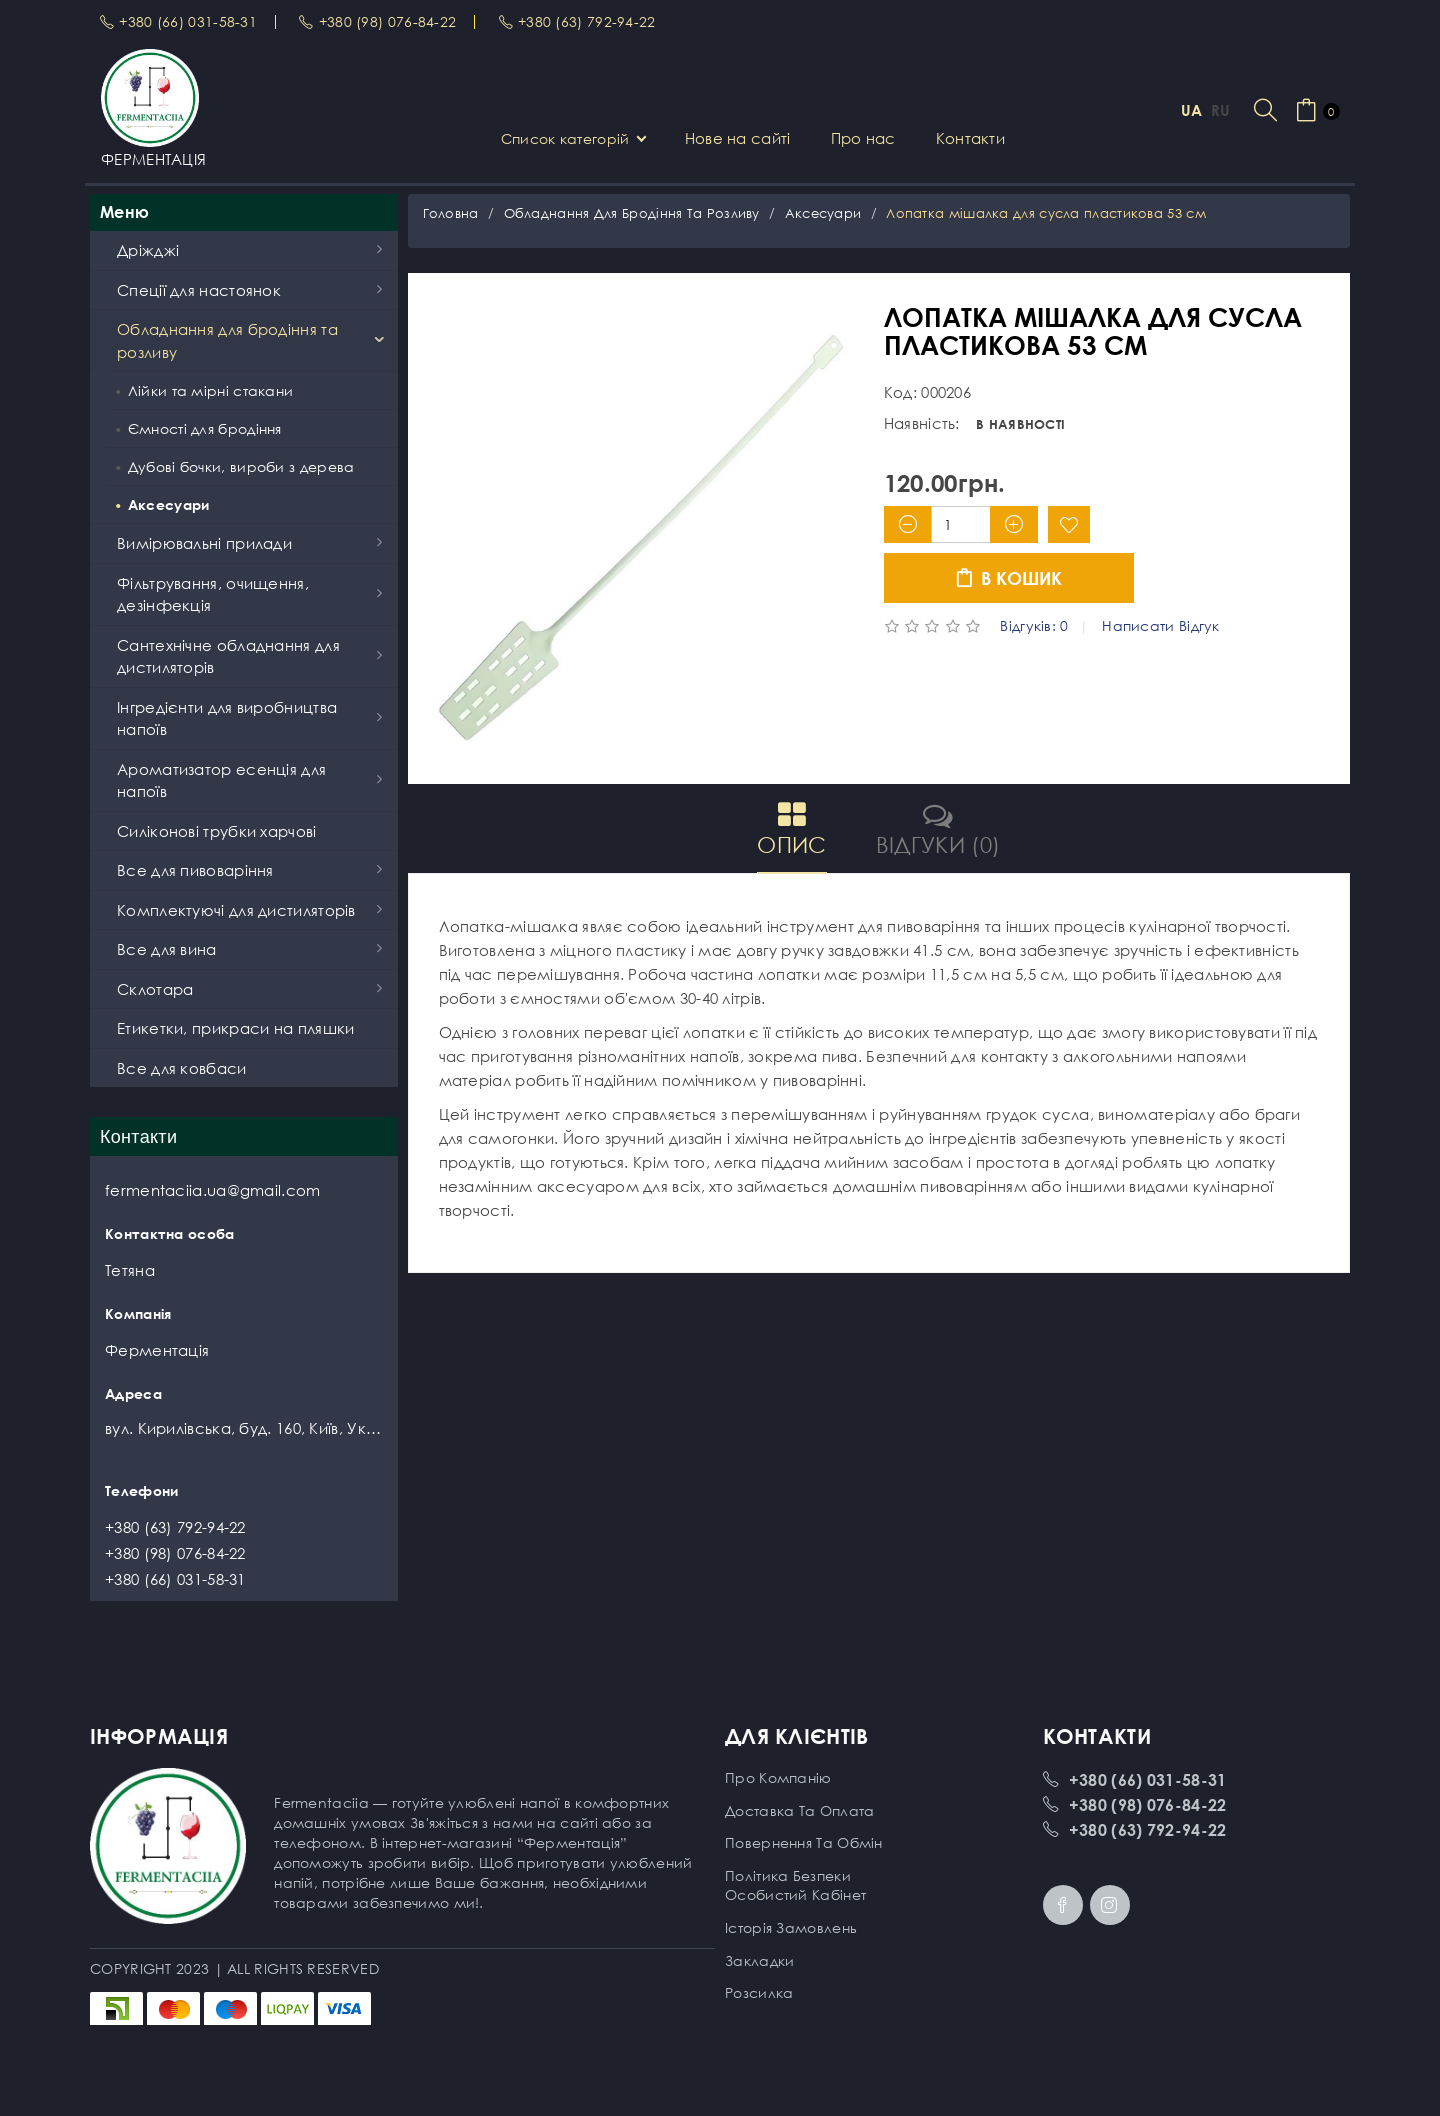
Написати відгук (1161, 626)
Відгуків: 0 (1034, 626)
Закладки (759, 1960)
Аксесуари (823, 213)
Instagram (1110, 1905)
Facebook (1063, 1905)
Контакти (970, 138)
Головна (451, 213)
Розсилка (759, 1992)
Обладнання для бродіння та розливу (632, 213)
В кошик (1008, 578)
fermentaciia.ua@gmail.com (213, 1190)
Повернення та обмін (804, 1842)
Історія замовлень (791, 1927)
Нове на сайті (738, 138)
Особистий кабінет (795, 1894)
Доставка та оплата (799, 1810)
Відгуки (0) (938, 829)
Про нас (863, 138)
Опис (791, 829)
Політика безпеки (788, 1875)
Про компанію (778, 1777)
